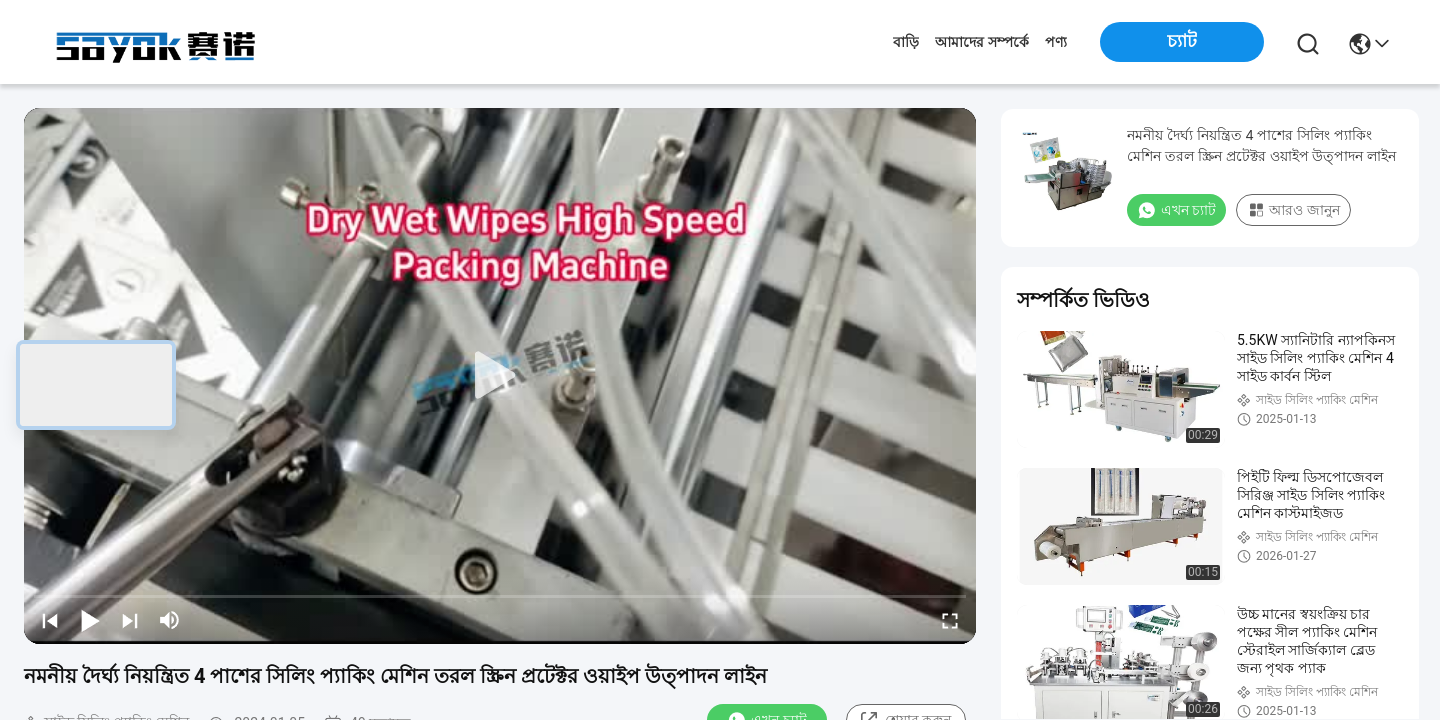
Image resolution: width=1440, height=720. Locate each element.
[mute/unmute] (170, 620)
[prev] (50, 620)
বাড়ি (906, 42)
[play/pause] (90, 620)
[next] (130, 620)
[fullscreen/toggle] (950, 620)
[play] (500, 376)
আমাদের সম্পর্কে (982, 42)
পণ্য (1056, 42)
